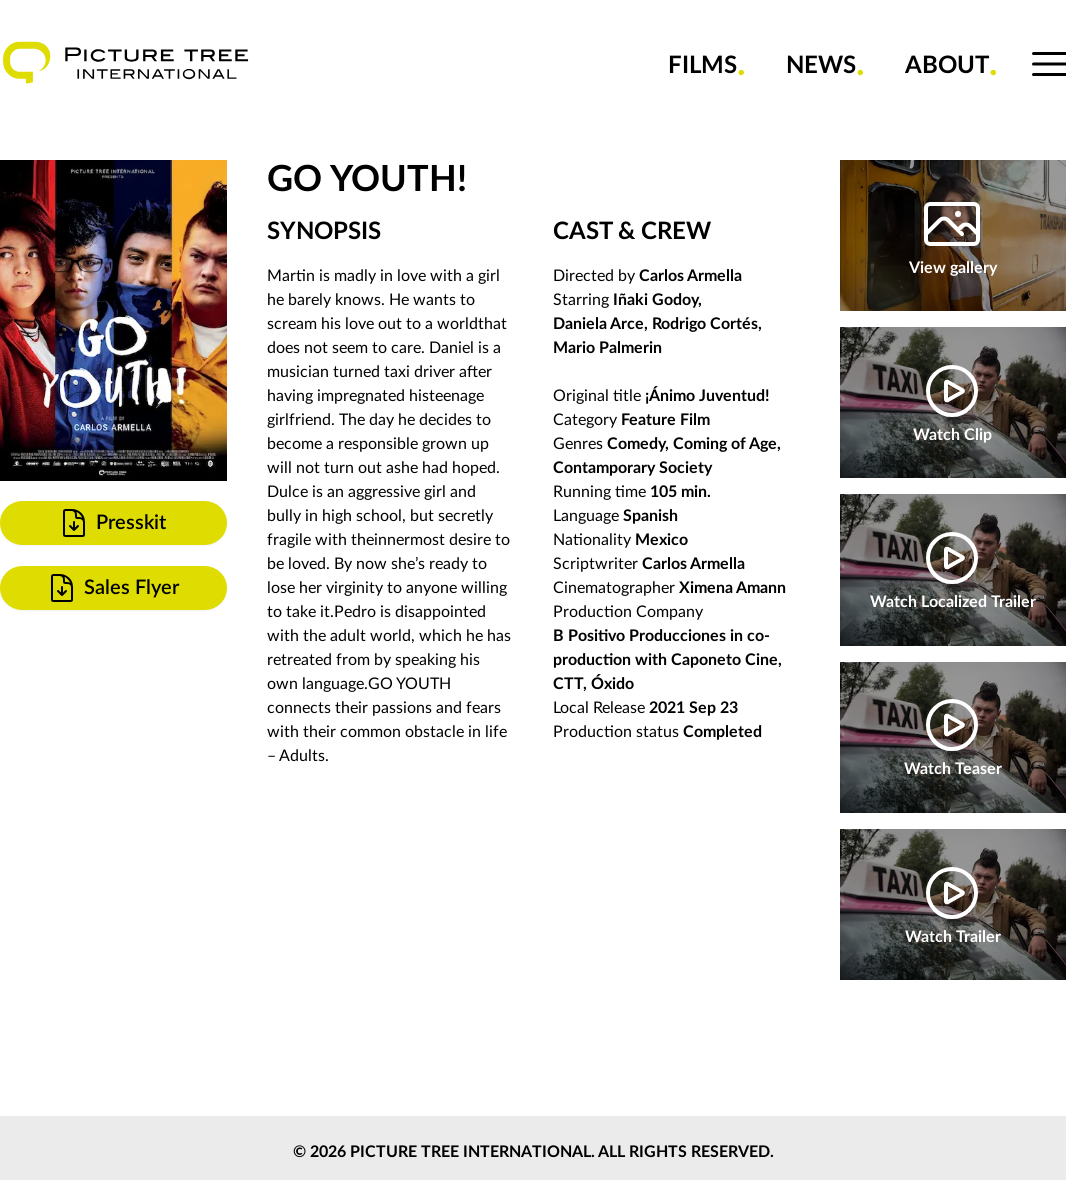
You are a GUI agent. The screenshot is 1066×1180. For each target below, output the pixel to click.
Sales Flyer (112, 588)
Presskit (112, 523)
